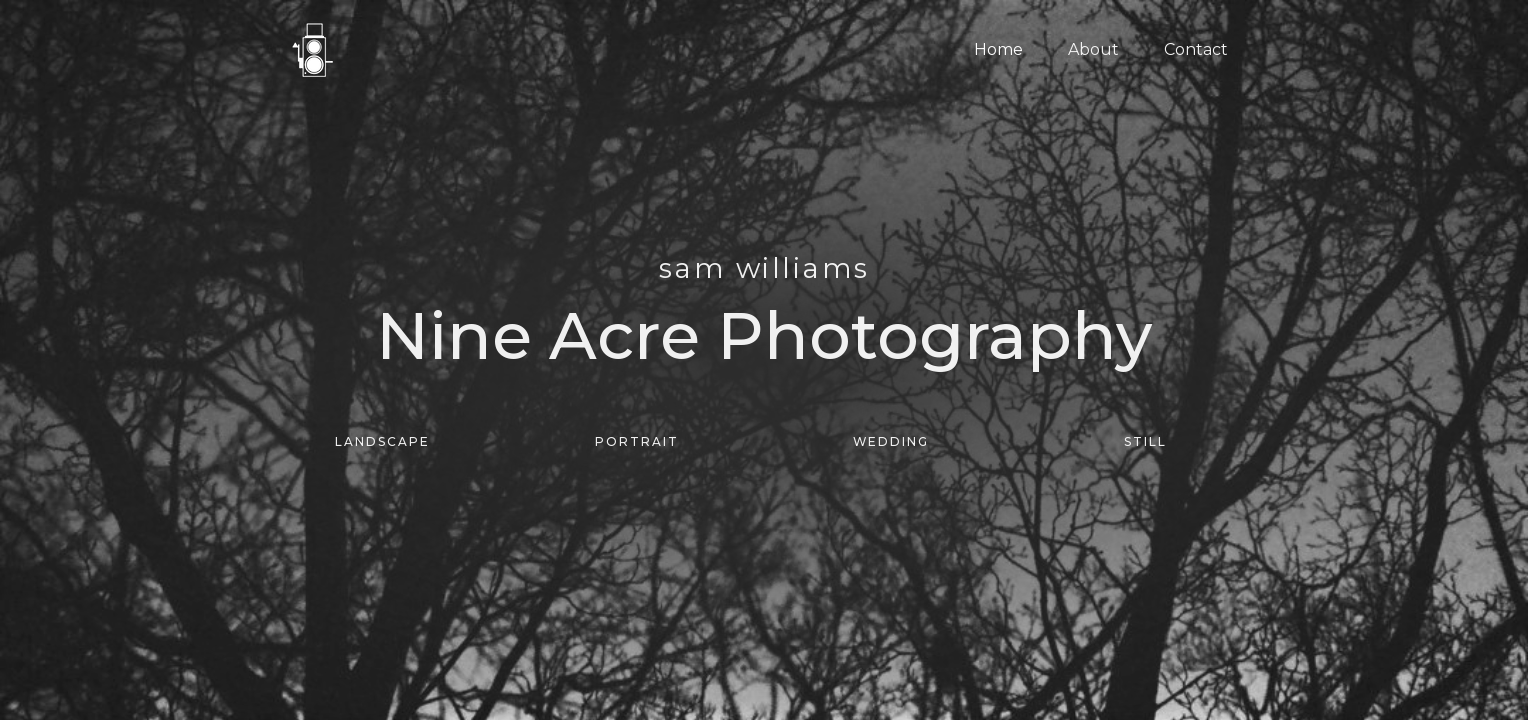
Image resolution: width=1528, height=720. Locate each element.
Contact (1196, 49)
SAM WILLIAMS (764, 269)
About (1093, 49)
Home (998, 49)
